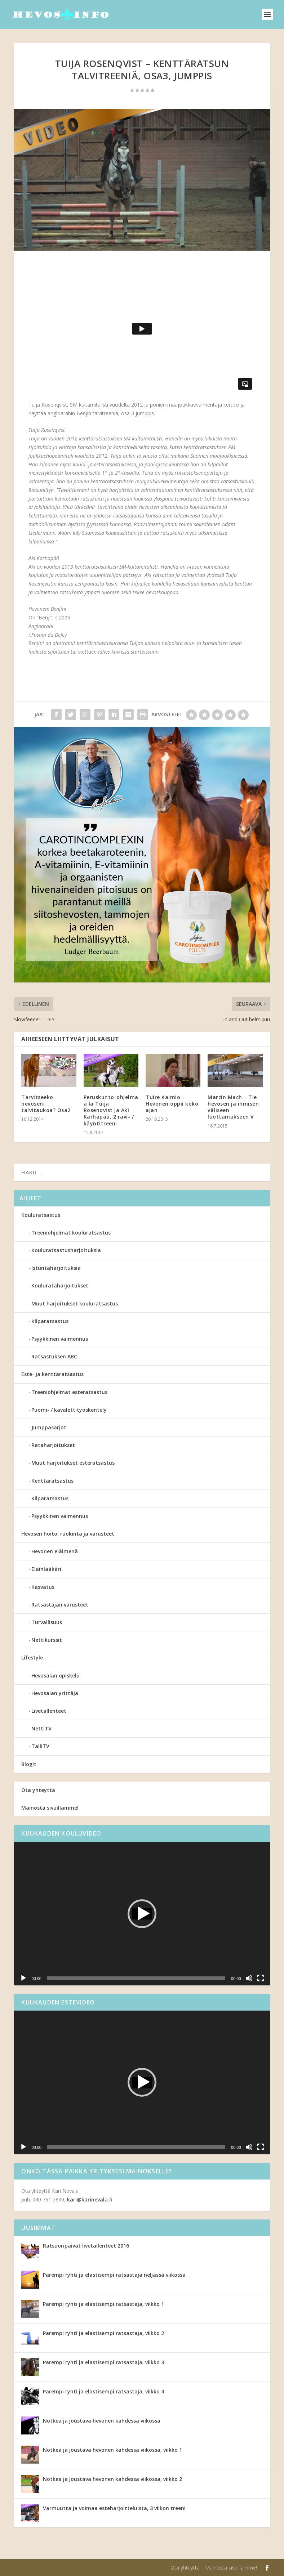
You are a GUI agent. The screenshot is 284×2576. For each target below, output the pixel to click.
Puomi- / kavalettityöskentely (69, 1409)
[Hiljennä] (249, 1978)
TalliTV (40, 1746)
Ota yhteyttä (38, 1790)
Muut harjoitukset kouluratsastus (74, 1303)
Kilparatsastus (49, 1321)
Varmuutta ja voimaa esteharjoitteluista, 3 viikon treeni (114, 2508)
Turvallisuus (46, 1622)
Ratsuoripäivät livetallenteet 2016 (86, 2245)
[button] (142, 1913)
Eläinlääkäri (46, 1568)
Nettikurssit (46, 1639)
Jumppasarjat (48, 1427)
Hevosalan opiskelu (55, 1675)
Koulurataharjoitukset (59, 1285)
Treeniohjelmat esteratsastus (69, 1392)
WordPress (132, 2567)
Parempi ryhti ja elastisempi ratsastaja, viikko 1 (103, 2304)
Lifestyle (32, 1657)
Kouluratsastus (40, 1214)
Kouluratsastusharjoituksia (66, 1250)
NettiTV (41, 1728)
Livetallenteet (48, 1710)
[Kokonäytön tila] (260, 1978)
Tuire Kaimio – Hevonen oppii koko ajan (172, 1104)
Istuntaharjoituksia (56, 1267)
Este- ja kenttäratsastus (52, 1374)
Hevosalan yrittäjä (54, 1693)
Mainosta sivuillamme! (50, 1807)
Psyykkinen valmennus (59, 1338)
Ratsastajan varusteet (59, 1604)
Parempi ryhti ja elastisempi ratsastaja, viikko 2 (103, 2333)
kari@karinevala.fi (89, 2199)
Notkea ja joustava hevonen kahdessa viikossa (101, 2420)
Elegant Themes (60, 2567)
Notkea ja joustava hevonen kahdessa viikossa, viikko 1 (112, 2449)
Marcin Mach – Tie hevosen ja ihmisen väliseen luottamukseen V (233, 1107)
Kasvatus (42, 1586)
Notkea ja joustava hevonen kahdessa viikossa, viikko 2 (112, 2479)
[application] (142, 1913)
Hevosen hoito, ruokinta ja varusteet (67, 1533)
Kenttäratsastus (52, 1480)
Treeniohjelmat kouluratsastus (71, 1232)
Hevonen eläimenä (54, 1551)
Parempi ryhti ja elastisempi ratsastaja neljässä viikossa (114, 2274)
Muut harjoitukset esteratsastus (73, 1462)
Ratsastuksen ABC (54, 1356)
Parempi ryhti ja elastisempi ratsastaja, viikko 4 (103, 2391)
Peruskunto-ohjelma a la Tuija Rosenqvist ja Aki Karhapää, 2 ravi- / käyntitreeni (111, 1110)
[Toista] (23, 1978)
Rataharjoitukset (53, 1445)
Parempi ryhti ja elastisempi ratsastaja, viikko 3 (103, 2362)
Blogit (28, 1764)
